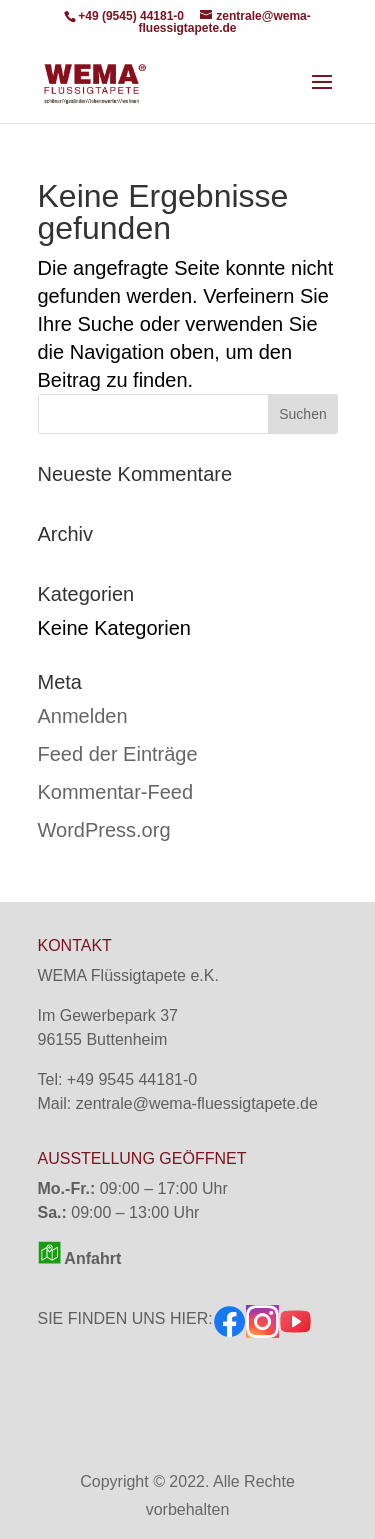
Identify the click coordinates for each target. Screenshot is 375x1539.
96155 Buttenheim (103, 1039)
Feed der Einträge (118, 754)
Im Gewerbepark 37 (108, 1015)
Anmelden (83, 716)
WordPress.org (104, 830)
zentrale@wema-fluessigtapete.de (197, 1103)
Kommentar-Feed (116, 792)
